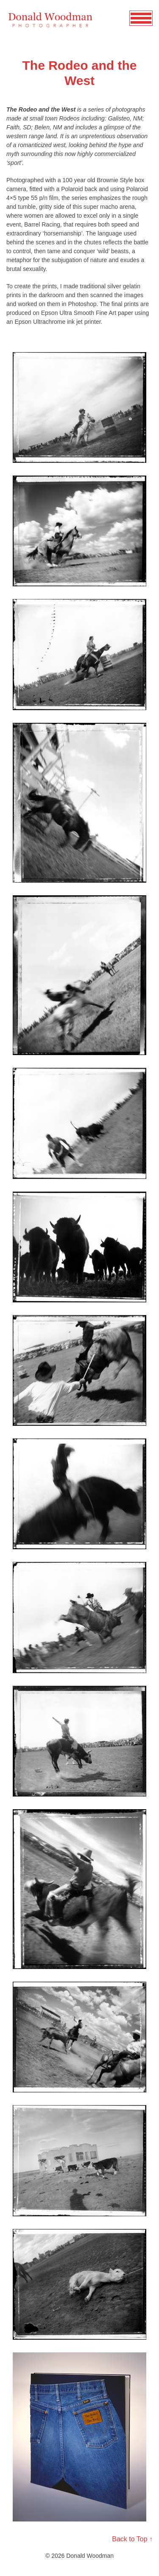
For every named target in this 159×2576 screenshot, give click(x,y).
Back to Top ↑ (132, 2539)
